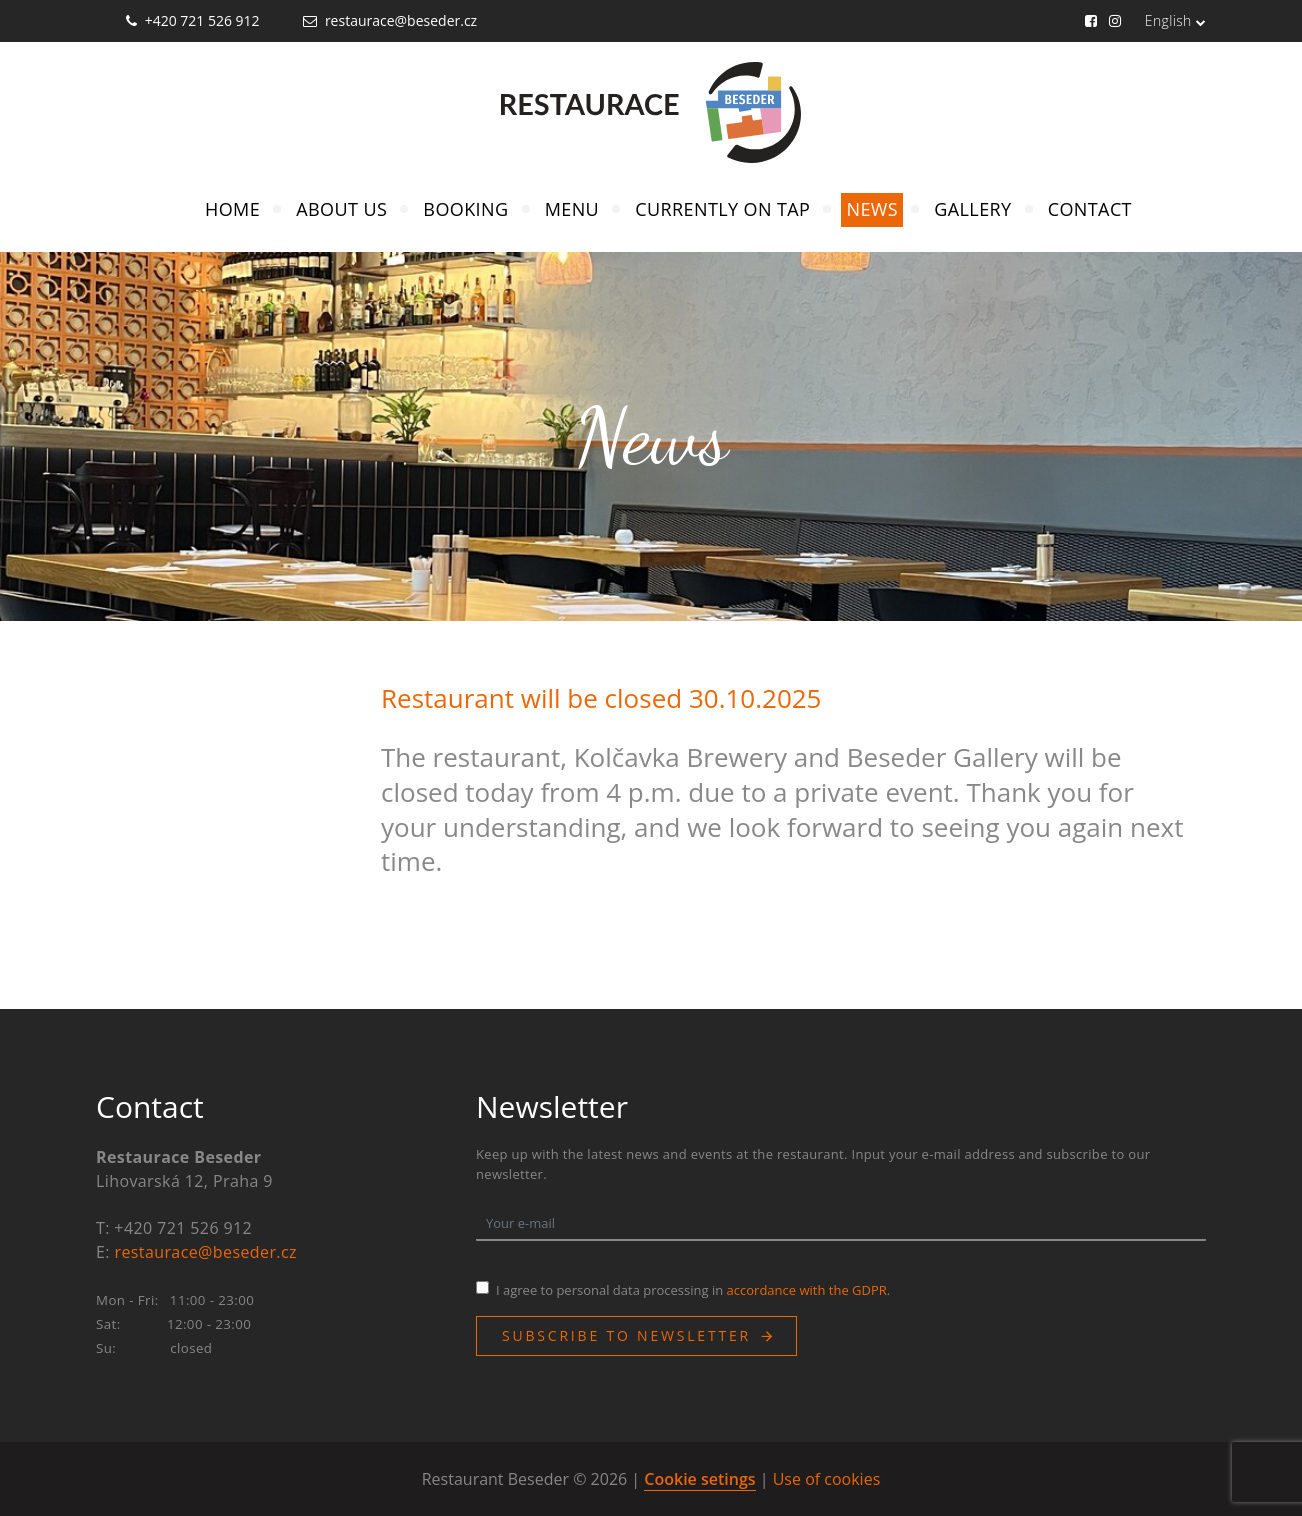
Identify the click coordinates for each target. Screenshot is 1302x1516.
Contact (1090, 209)
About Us (341, 209)
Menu (572, 209)
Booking (465, 209)
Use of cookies (827, 1479)
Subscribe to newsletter (626, 1335)
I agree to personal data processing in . (693, 1290)
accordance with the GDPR (807, 1290)
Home (232, 209)
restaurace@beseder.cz (401, 20)
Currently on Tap (722, 209)
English (1175, 20)
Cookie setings (699, 1479)
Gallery (972, 209)
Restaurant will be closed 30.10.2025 (601, 698)
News (872, 209)
